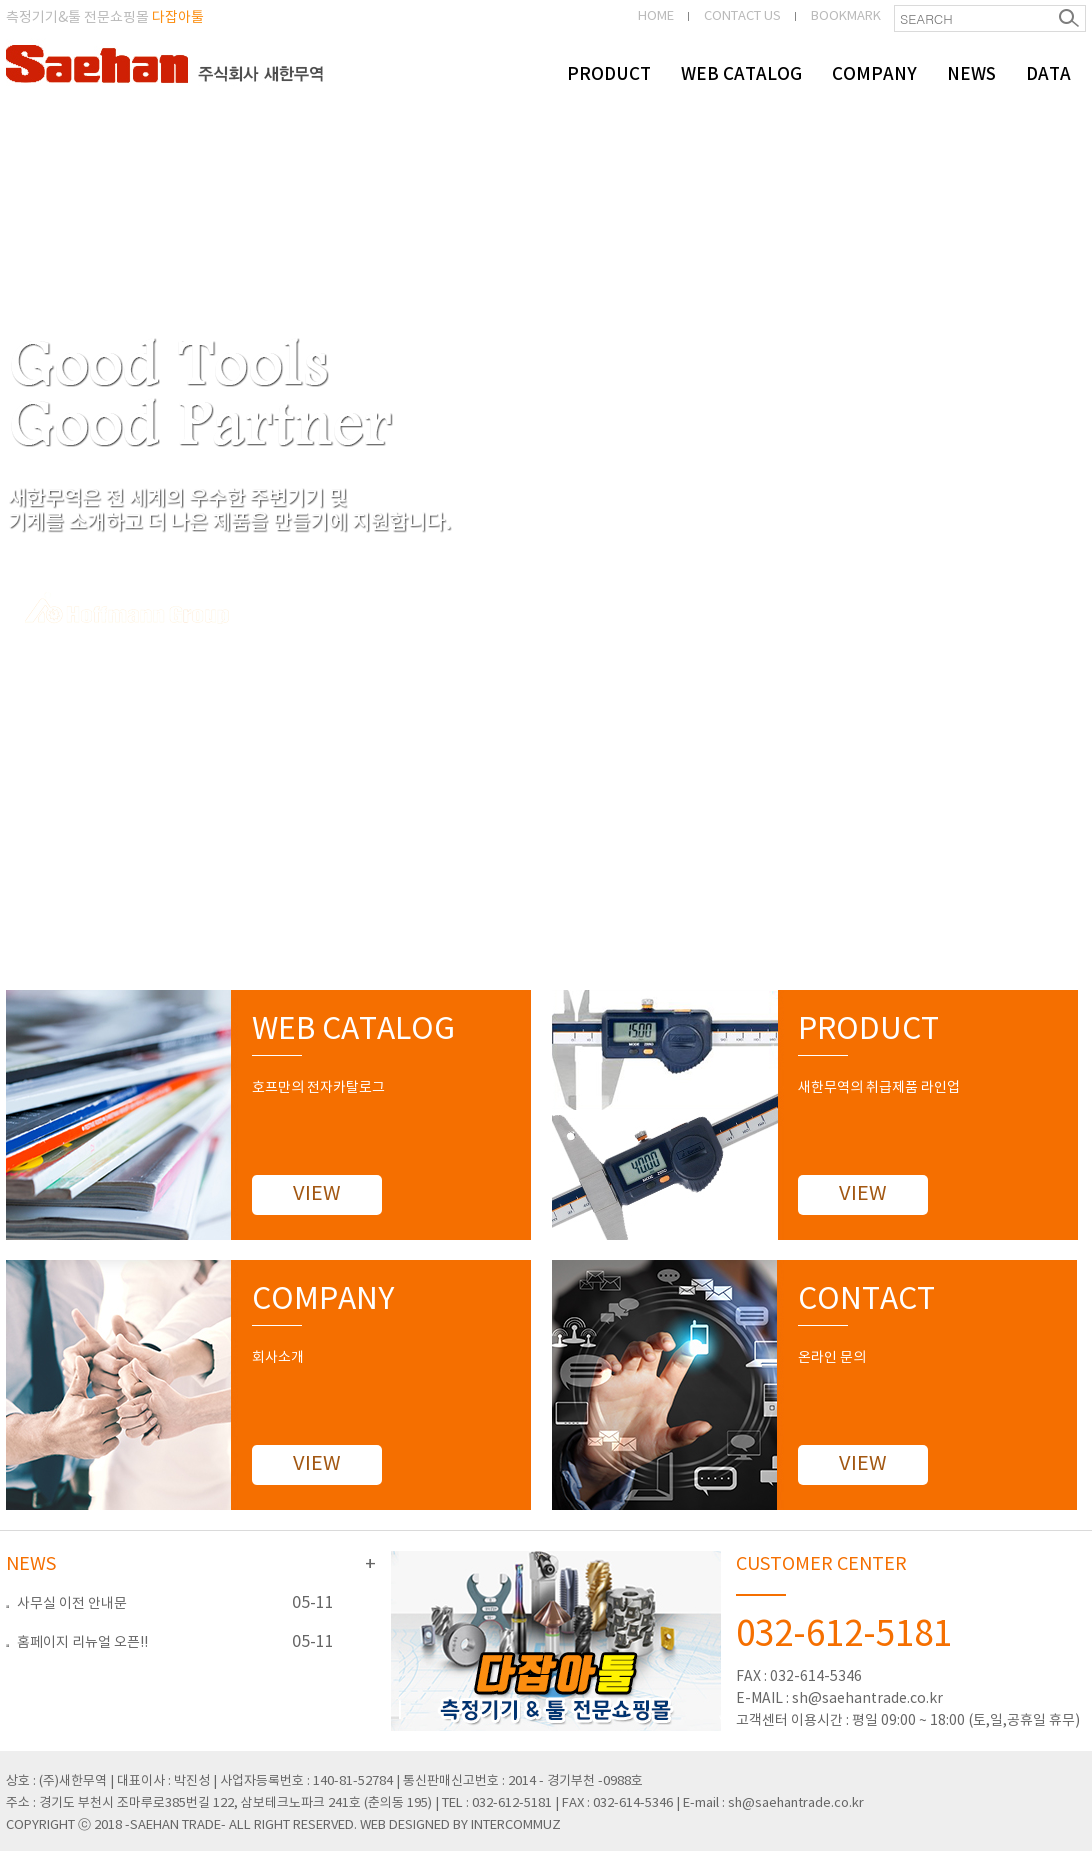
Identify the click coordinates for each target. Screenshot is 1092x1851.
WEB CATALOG (741, 75)
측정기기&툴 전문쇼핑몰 (105, 18)
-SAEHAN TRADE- (175, 1825)
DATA (1048, 75)
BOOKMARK (846, 16)
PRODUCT (609, 75)
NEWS (971, 75)
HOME (656, 16)
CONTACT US (742, 16)
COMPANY (874, 75)
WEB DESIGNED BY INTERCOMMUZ (460, 1825)
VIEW (317, 1194)
